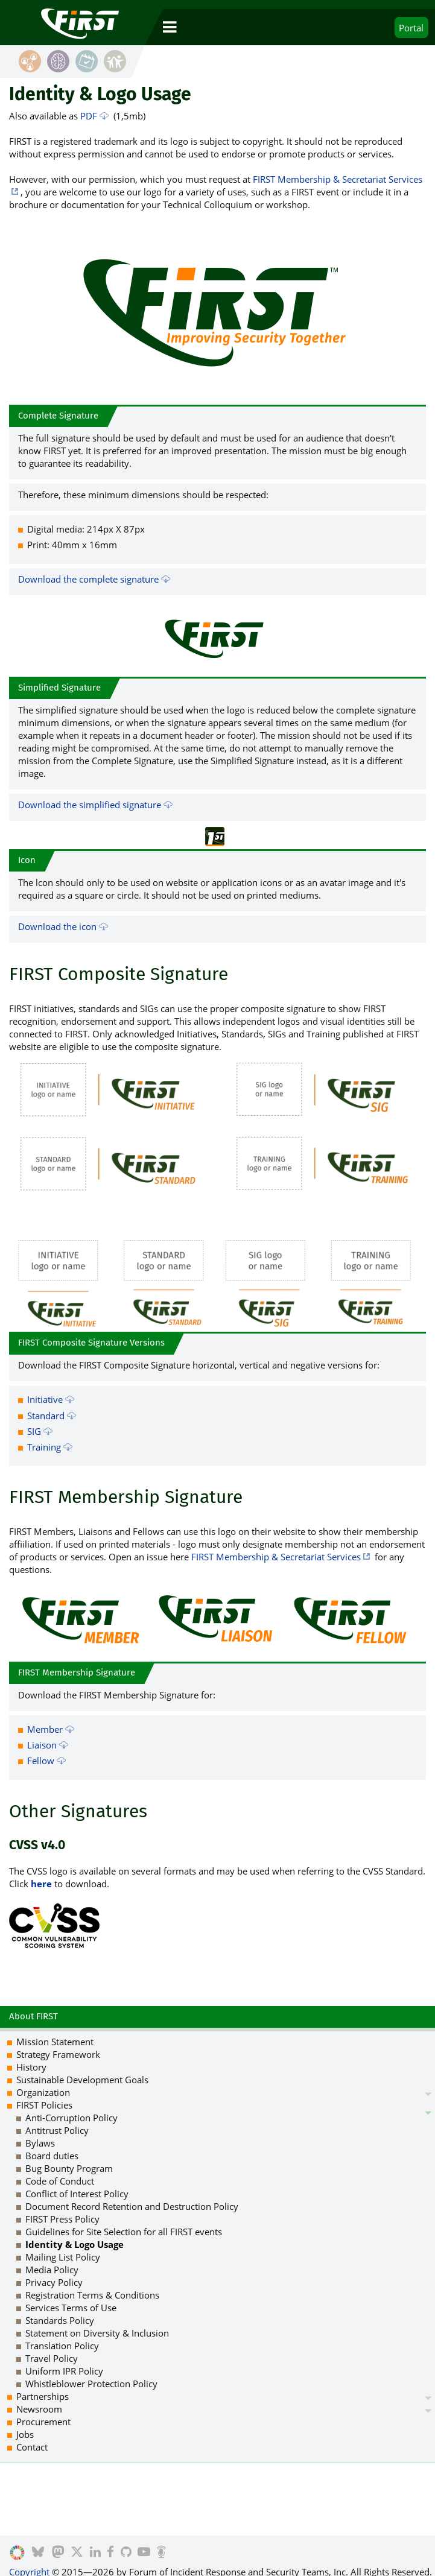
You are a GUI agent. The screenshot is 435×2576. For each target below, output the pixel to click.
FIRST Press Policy (62, 2219)
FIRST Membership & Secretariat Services (276, 1557)
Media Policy (51, 2270)
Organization (43, 2092)
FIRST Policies (44, 2105)
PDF (88, 116)
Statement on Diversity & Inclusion (97, 2333)
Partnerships (42, 2396)
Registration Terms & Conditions (92, 2295)
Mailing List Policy (62, 2257)
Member (45, 1729)
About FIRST (33, 2016)
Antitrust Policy (57, 2130)
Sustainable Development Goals (82, 2080)
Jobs (25, 2434)
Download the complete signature (88, 579)
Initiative (45, 1399)
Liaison (42, 1745)
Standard (46, 1416)
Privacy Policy (54, 2282)
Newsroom (39, 2409)
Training (44, 1447)
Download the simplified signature (89, 805)
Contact (32, 2447)
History (31, 2067)
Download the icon (57, 926)
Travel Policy (51, 2358)
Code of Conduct (59, 2181)
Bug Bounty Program (69, 2168)
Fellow (40, 1761)
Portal (411, 28)
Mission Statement (55, 2042)
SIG (34, 1431)
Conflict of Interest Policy (77, 2194)
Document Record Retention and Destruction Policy (131, 2206)
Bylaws (40, 2143)
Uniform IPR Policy (64, 2371)
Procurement (43, 2422)
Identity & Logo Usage (74, 2244)
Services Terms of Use (70, 2308)
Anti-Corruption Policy (71, 2118)
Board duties (51, 2156)
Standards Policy (59, 2320)
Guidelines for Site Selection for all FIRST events (123, 2232)
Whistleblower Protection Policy (91, 2384)
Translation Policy (62, 2346)
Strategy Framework (58, 2054)
